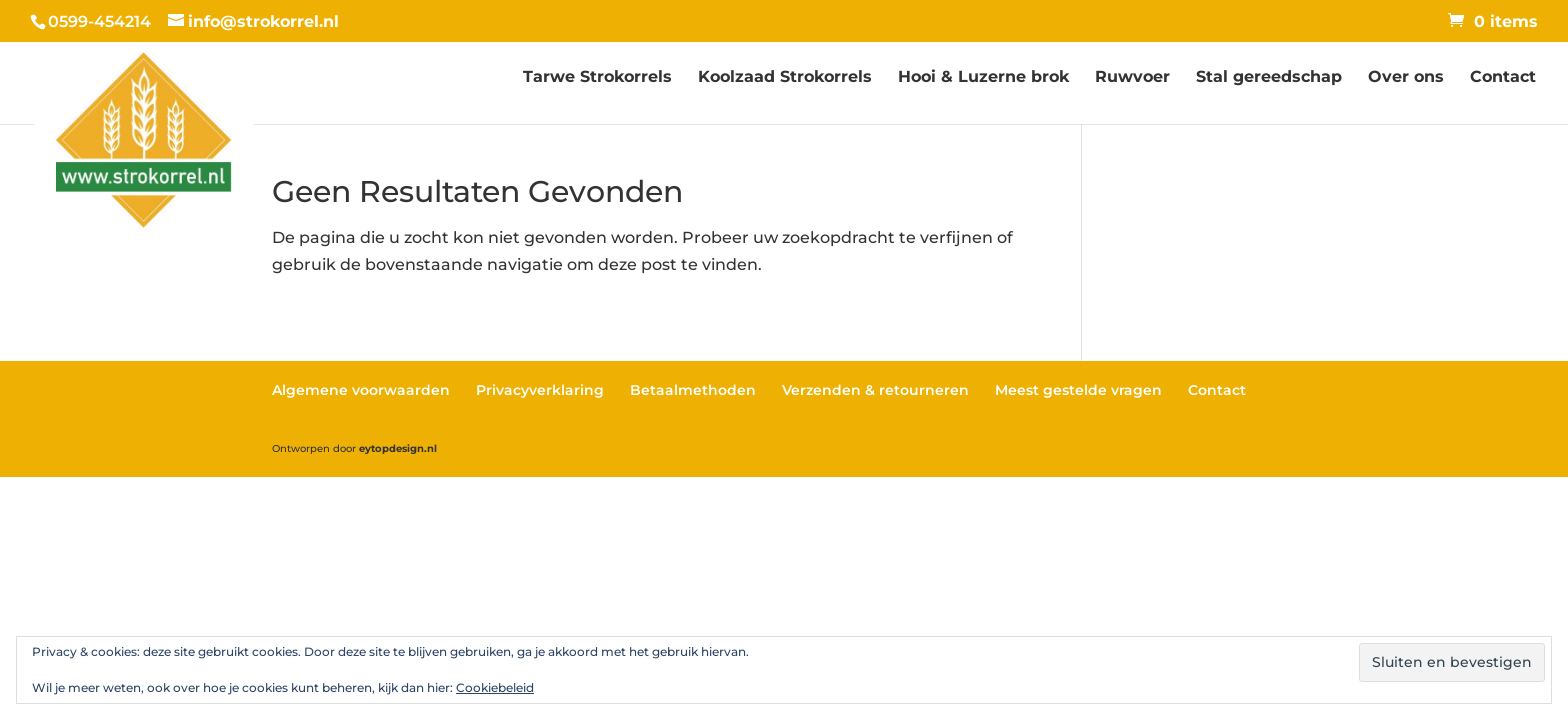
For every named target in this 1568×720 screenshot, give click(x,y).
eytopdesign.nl (398, 448)
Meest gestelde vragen (1078, 390)
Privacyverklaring (540, 390)
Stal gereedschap (1269, 78)
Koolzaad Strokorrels (785, 78)
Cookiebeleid (495, 687)
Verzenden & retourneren (875, 390)
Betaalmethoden (693, 390)
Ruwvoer (1132, 78)
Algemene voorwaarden (361, 390)
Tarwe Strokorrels (597, 78)
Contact (1503, 78)
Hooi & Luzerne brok (983, 78)
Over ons (1406, 78)
